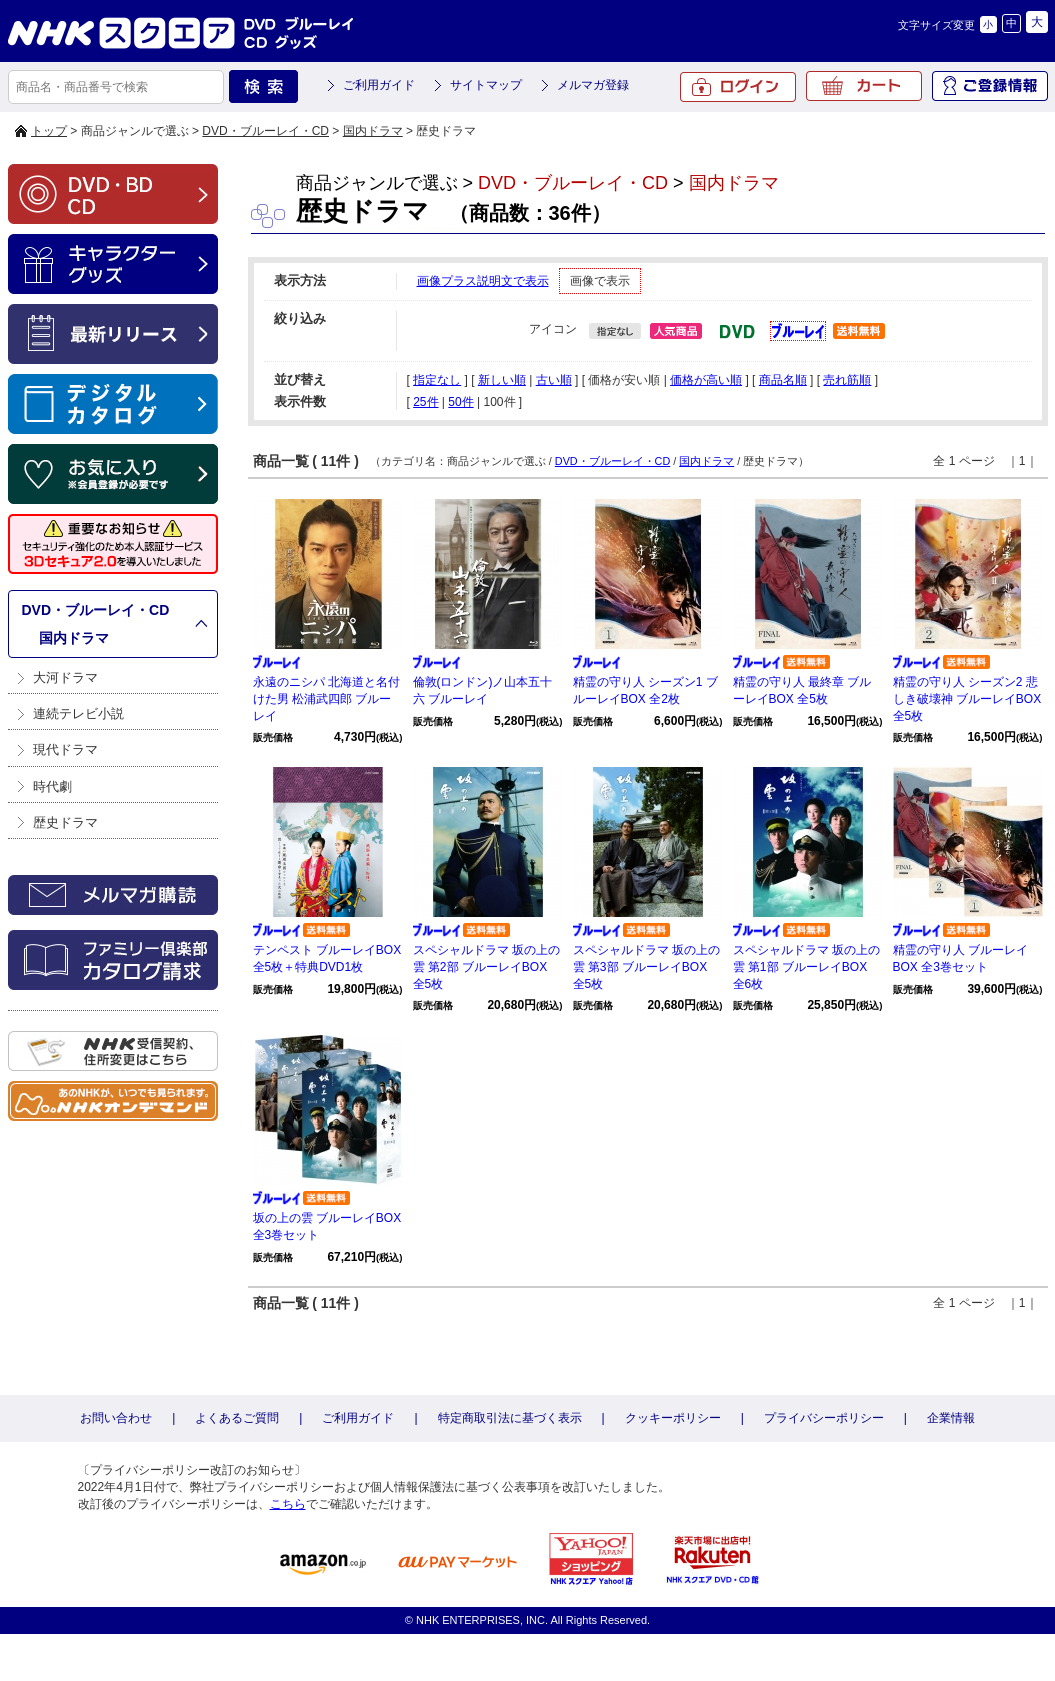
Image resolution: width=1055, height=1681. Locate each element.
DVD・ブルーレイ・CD (265, 131)
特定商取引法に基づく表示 (510, 1418)
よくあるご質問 (237, 1418)
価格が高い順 (706, 380)
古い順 (554, 380)
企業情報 (951, 1418)
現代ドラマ (65, 749)
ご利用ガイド (379, 85)
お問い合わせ (116, 1418)
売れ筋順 (847, 380)
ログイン (738, 87)
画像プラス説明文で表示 (483, 281)
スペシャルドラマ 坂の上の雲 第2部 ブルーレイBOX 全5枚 (486, 967)
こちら (288, 1504)
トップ (49, 131)
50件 (460, 402)
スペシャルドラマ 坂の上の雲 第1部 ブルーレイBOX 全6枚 (806, 967)
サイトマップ (486, 85)
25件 (425, 402)
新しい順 (502, 380)
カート (864, 86)
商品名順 (783, 380)
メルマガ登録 (593, 85)
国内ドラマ (373, 131)
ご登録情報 (990, 86)
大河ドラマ (65, 677)
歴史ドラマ (65, 822)
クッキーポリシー (673, 1418)
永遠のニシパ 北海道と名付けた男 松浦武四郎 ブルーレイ (326, 699)
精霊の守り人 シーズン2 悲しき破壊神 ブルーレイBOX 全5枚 (967, 699)
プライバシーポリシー (824, 1418)
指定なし (437, 380)
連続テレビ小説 (78, 713)
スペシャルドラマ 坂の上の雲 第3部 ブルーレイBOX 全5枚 (646, 967)
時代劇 (52, 786)
